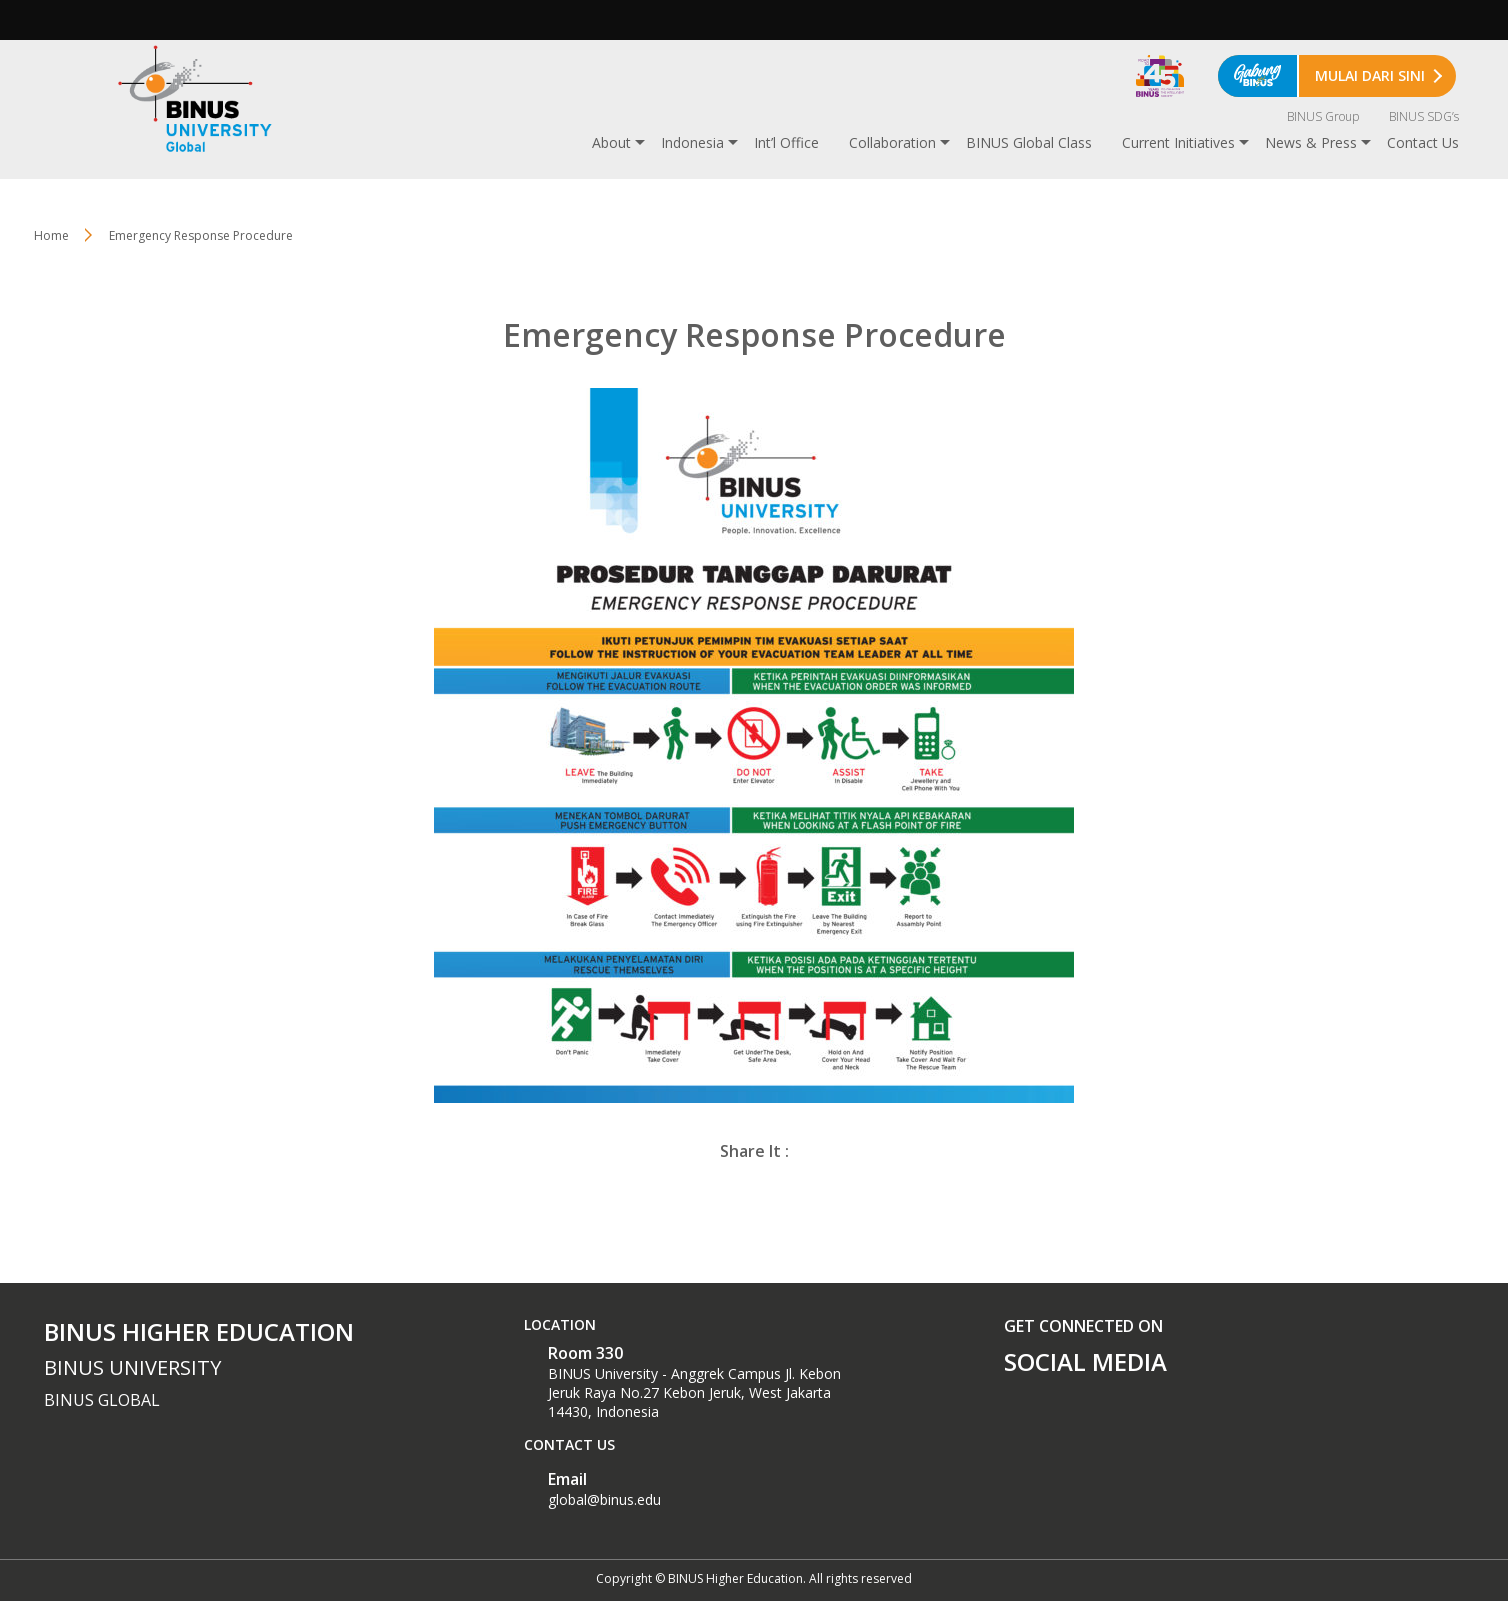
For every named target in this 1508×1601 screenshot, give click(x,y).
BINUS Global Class (1029, 142)
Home (51, 235)
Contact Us (1423, 142)
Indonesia (692, 142)
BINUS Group (1323, 116)
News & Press (1311, 142)
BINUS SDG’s (1424, 116)
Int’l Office (786, 142)
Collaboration (892, 142)
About (611, 142)
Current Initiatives (1178, 142)
